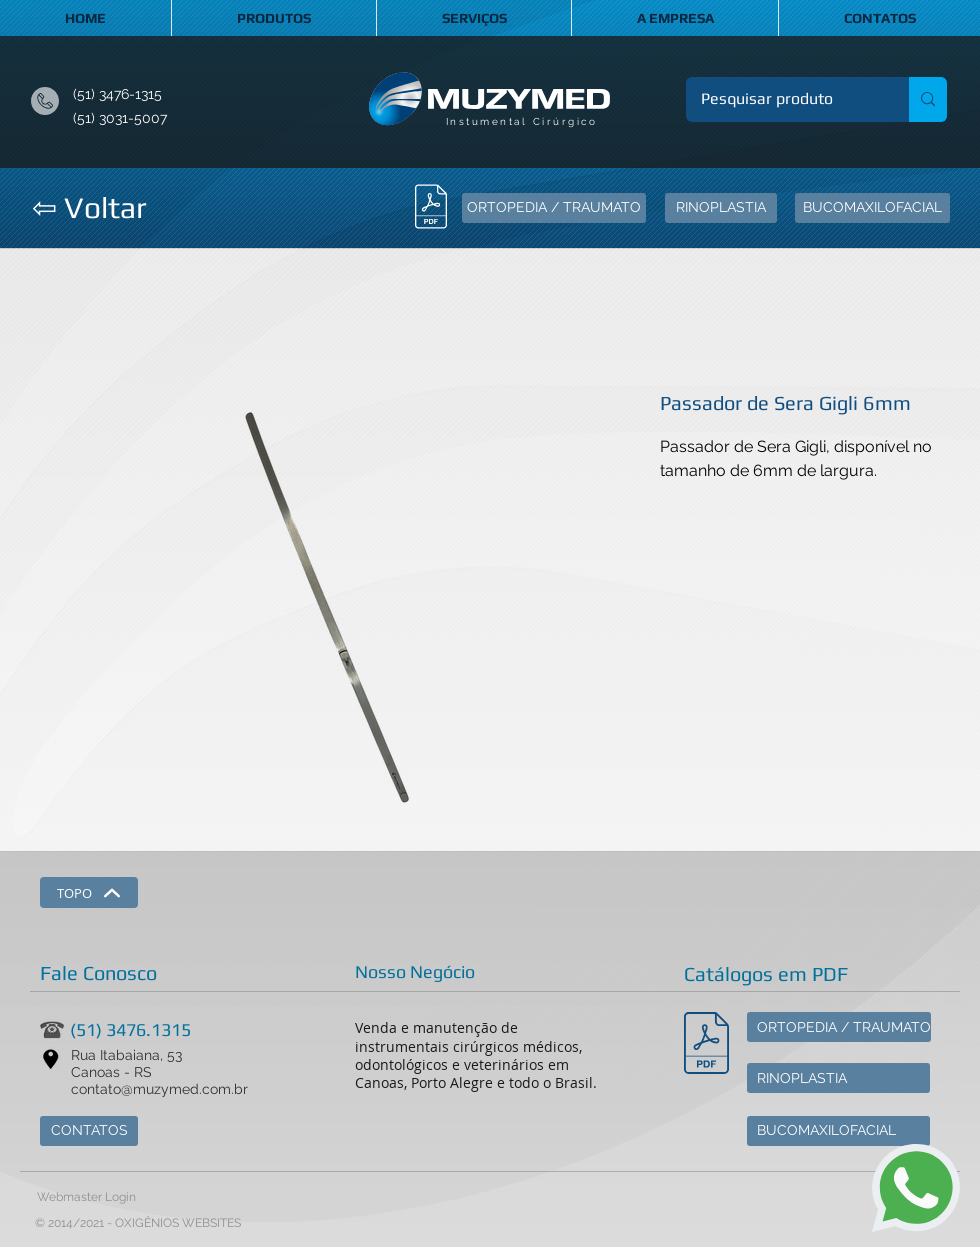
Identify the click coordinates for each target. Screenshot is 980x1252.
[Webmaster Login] (86, 1198)
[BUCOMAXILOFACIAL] (872, 208)
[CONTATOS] (89, 1131)
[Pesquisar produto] (784, 99)
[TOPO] (89, 892)
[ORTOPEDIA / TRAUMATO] (554, 208)
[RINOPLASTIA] (721, 208)
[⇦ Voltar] (89, 208)
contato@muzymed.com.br (159, 1089)
